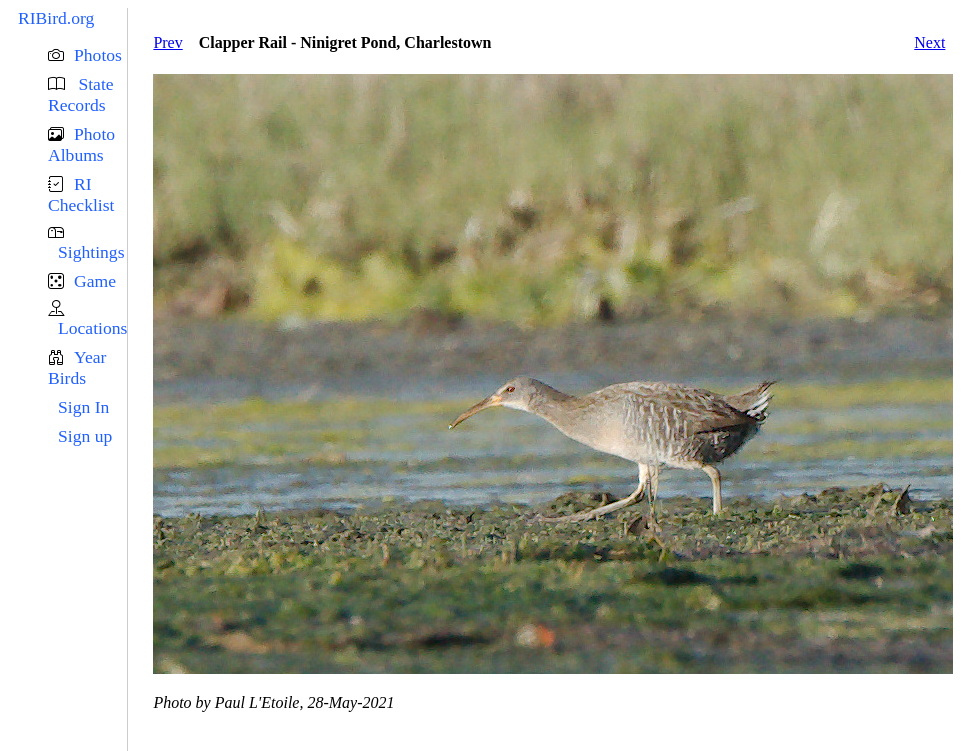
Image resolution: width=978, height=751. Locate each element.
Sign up (85, 436)
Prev (167, 42)
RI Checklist (81, 194)
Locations (92, 328)
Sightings (91, 252)
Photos (98, 55)
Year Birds (77, 367)
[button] (87, 55)
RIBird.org (56, 18)
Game (95, 281)
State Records (81, 94)
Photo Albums (81, 144)
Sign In (83, 407)
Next (929, 42)
